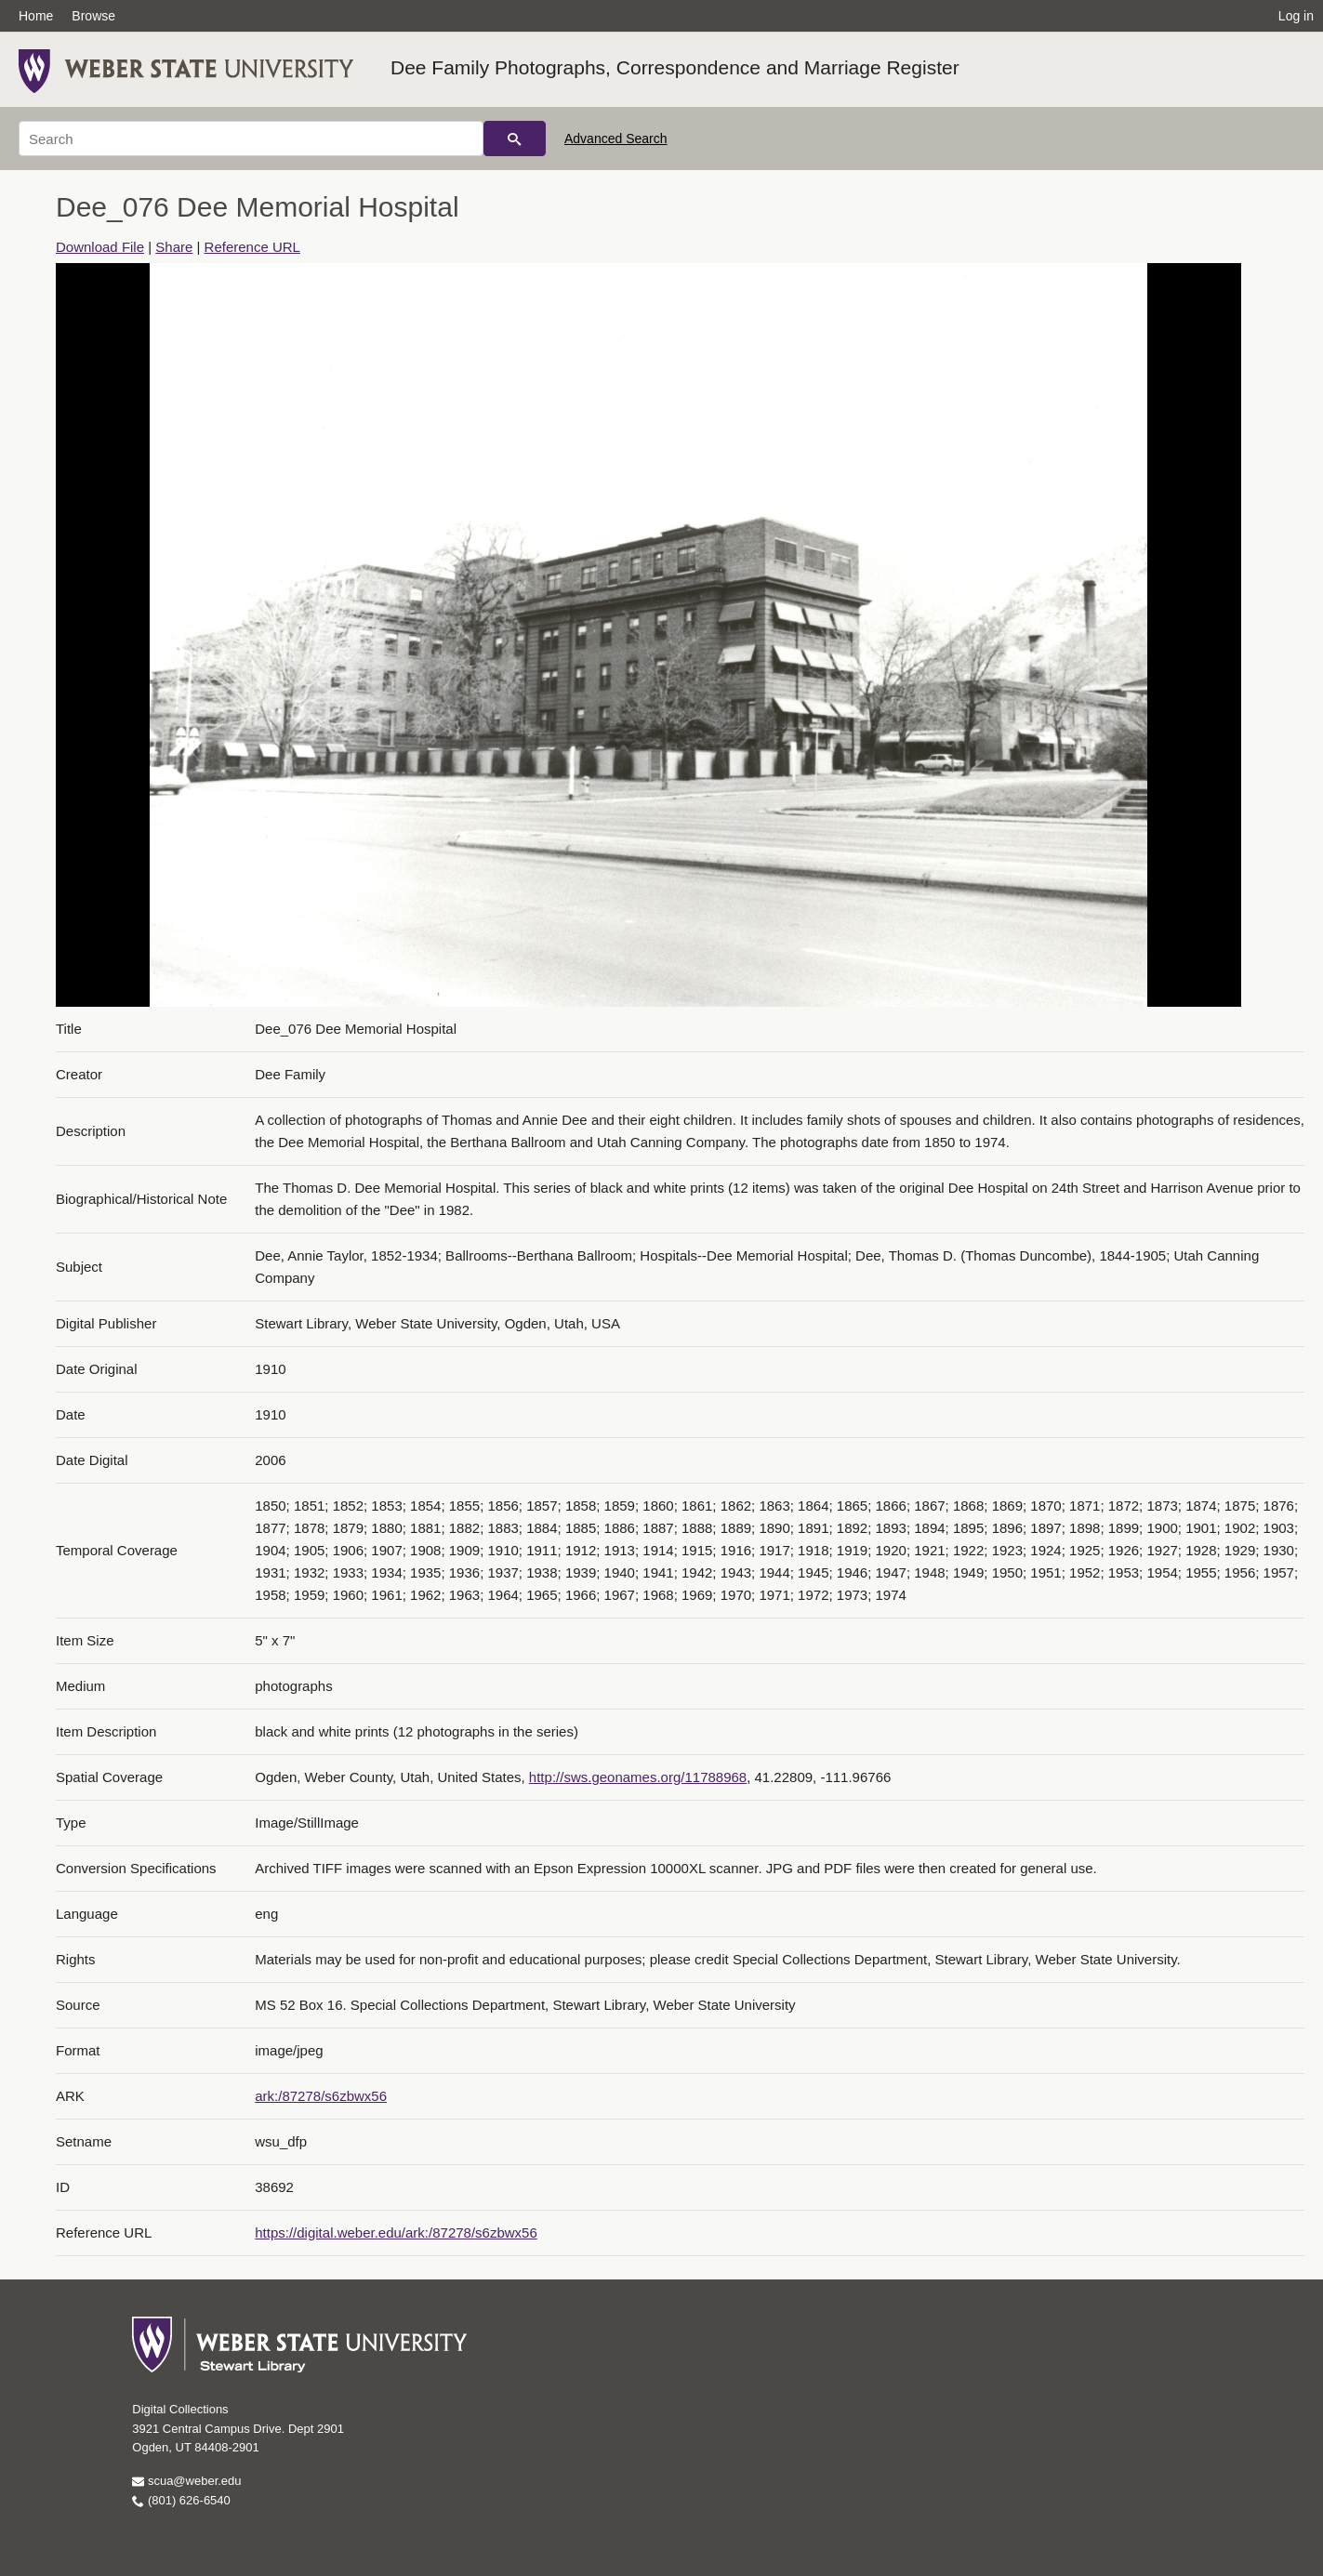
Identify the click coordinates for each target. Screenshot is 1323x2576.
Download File (100, 247)
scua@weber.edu (186, 2481)
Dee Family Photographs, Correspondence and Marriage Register (674, 67)
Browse (93, 15)
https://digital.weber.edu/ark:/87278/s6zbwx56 (396, 2232)
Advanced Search (616, 138)
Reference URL (252, 247)
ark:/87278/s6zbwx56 (321, 2096)
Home (36, 15)
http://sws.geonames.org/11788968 (638, 1777)
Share (173, 247)
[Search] (251, 138)
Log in (1296, 15)
